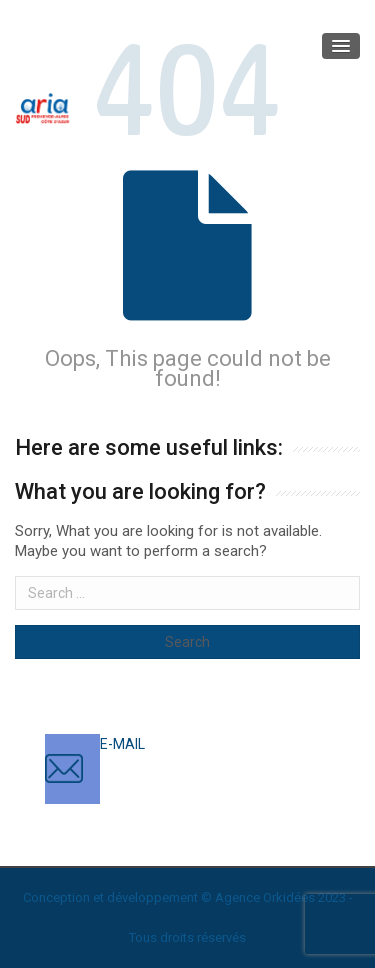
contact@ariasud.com (169, 764)
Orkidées (289, 897)
